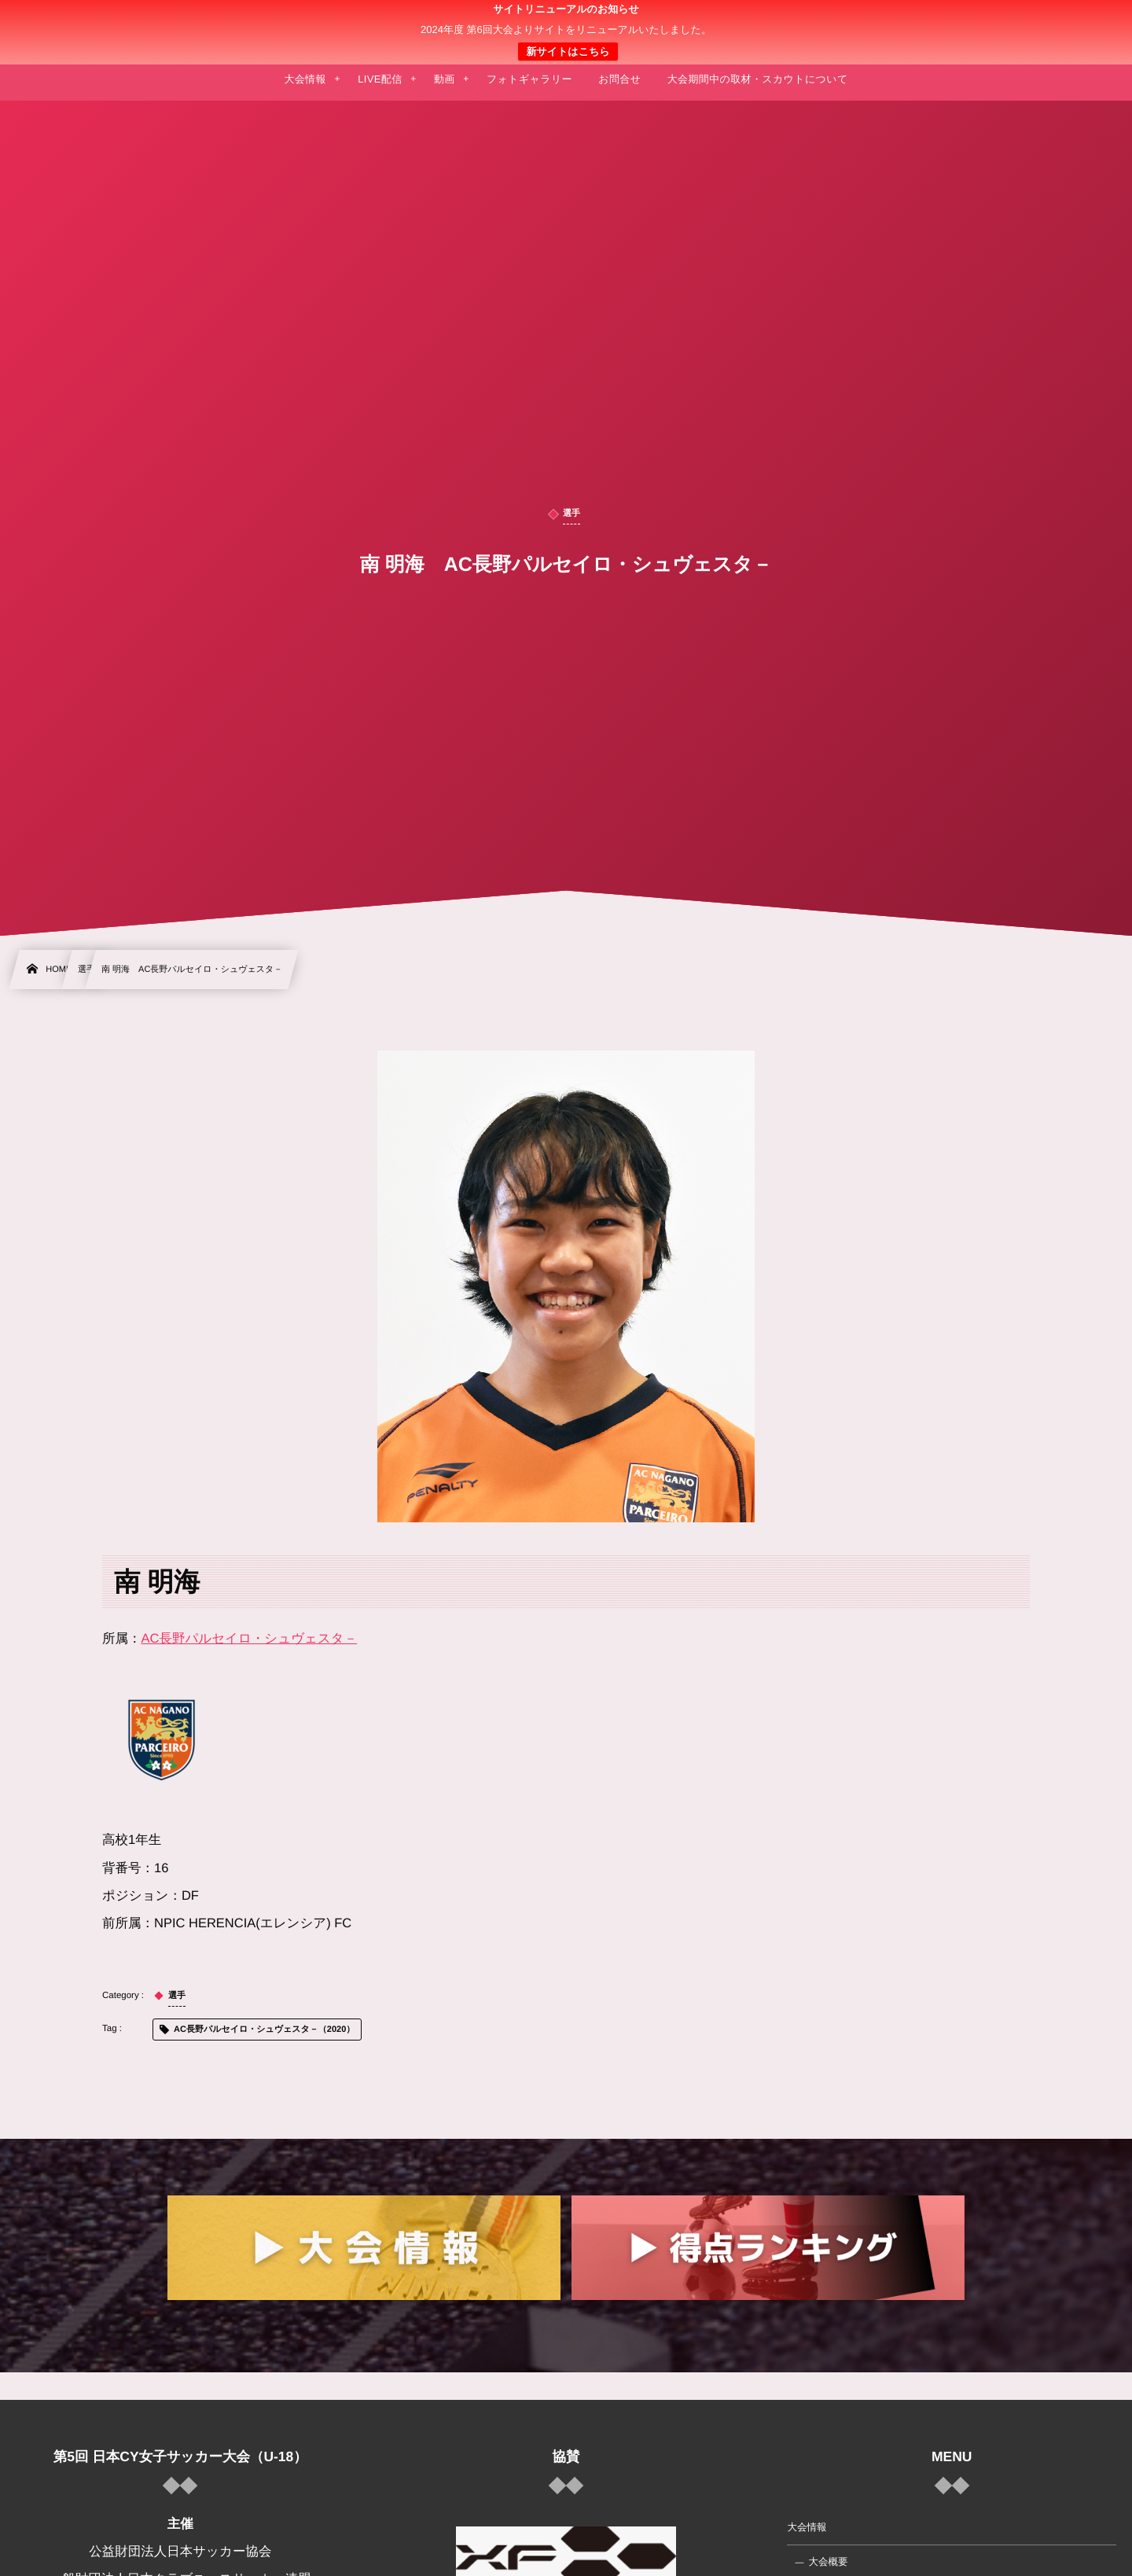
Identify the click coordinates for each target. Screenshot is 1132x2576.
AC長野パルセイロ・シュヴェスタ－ (250, 1639)
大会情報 (806, 2527)
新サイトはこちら (567, 51)
